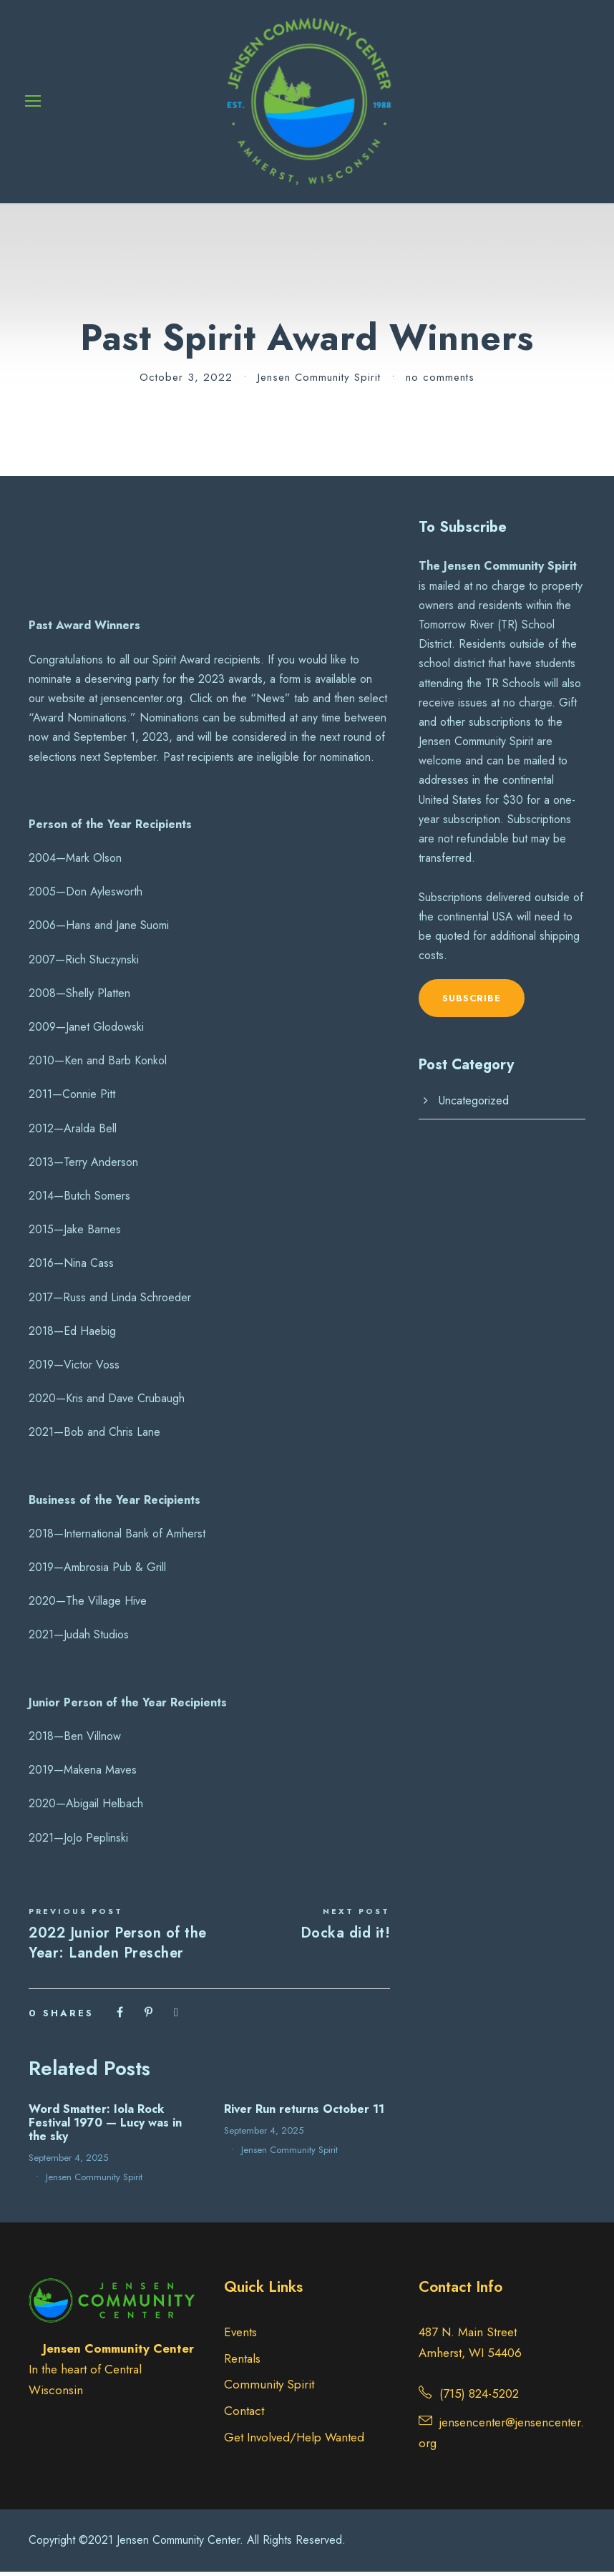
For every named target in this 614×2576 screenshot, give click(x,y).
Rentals (242, 2362)
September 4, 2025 (68, 2162)
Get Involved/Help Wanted (294, 2441)
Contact (244, 2415)
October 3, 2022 (186, 381)
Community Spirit (269, 2389)
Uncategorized (474, 1105)
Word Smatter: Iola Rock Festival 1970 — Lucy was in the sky (105, 2127)
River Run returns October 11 (304, 2113)
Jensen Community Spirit (319, 381)
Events (240, 2336)
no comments (440, 381)
